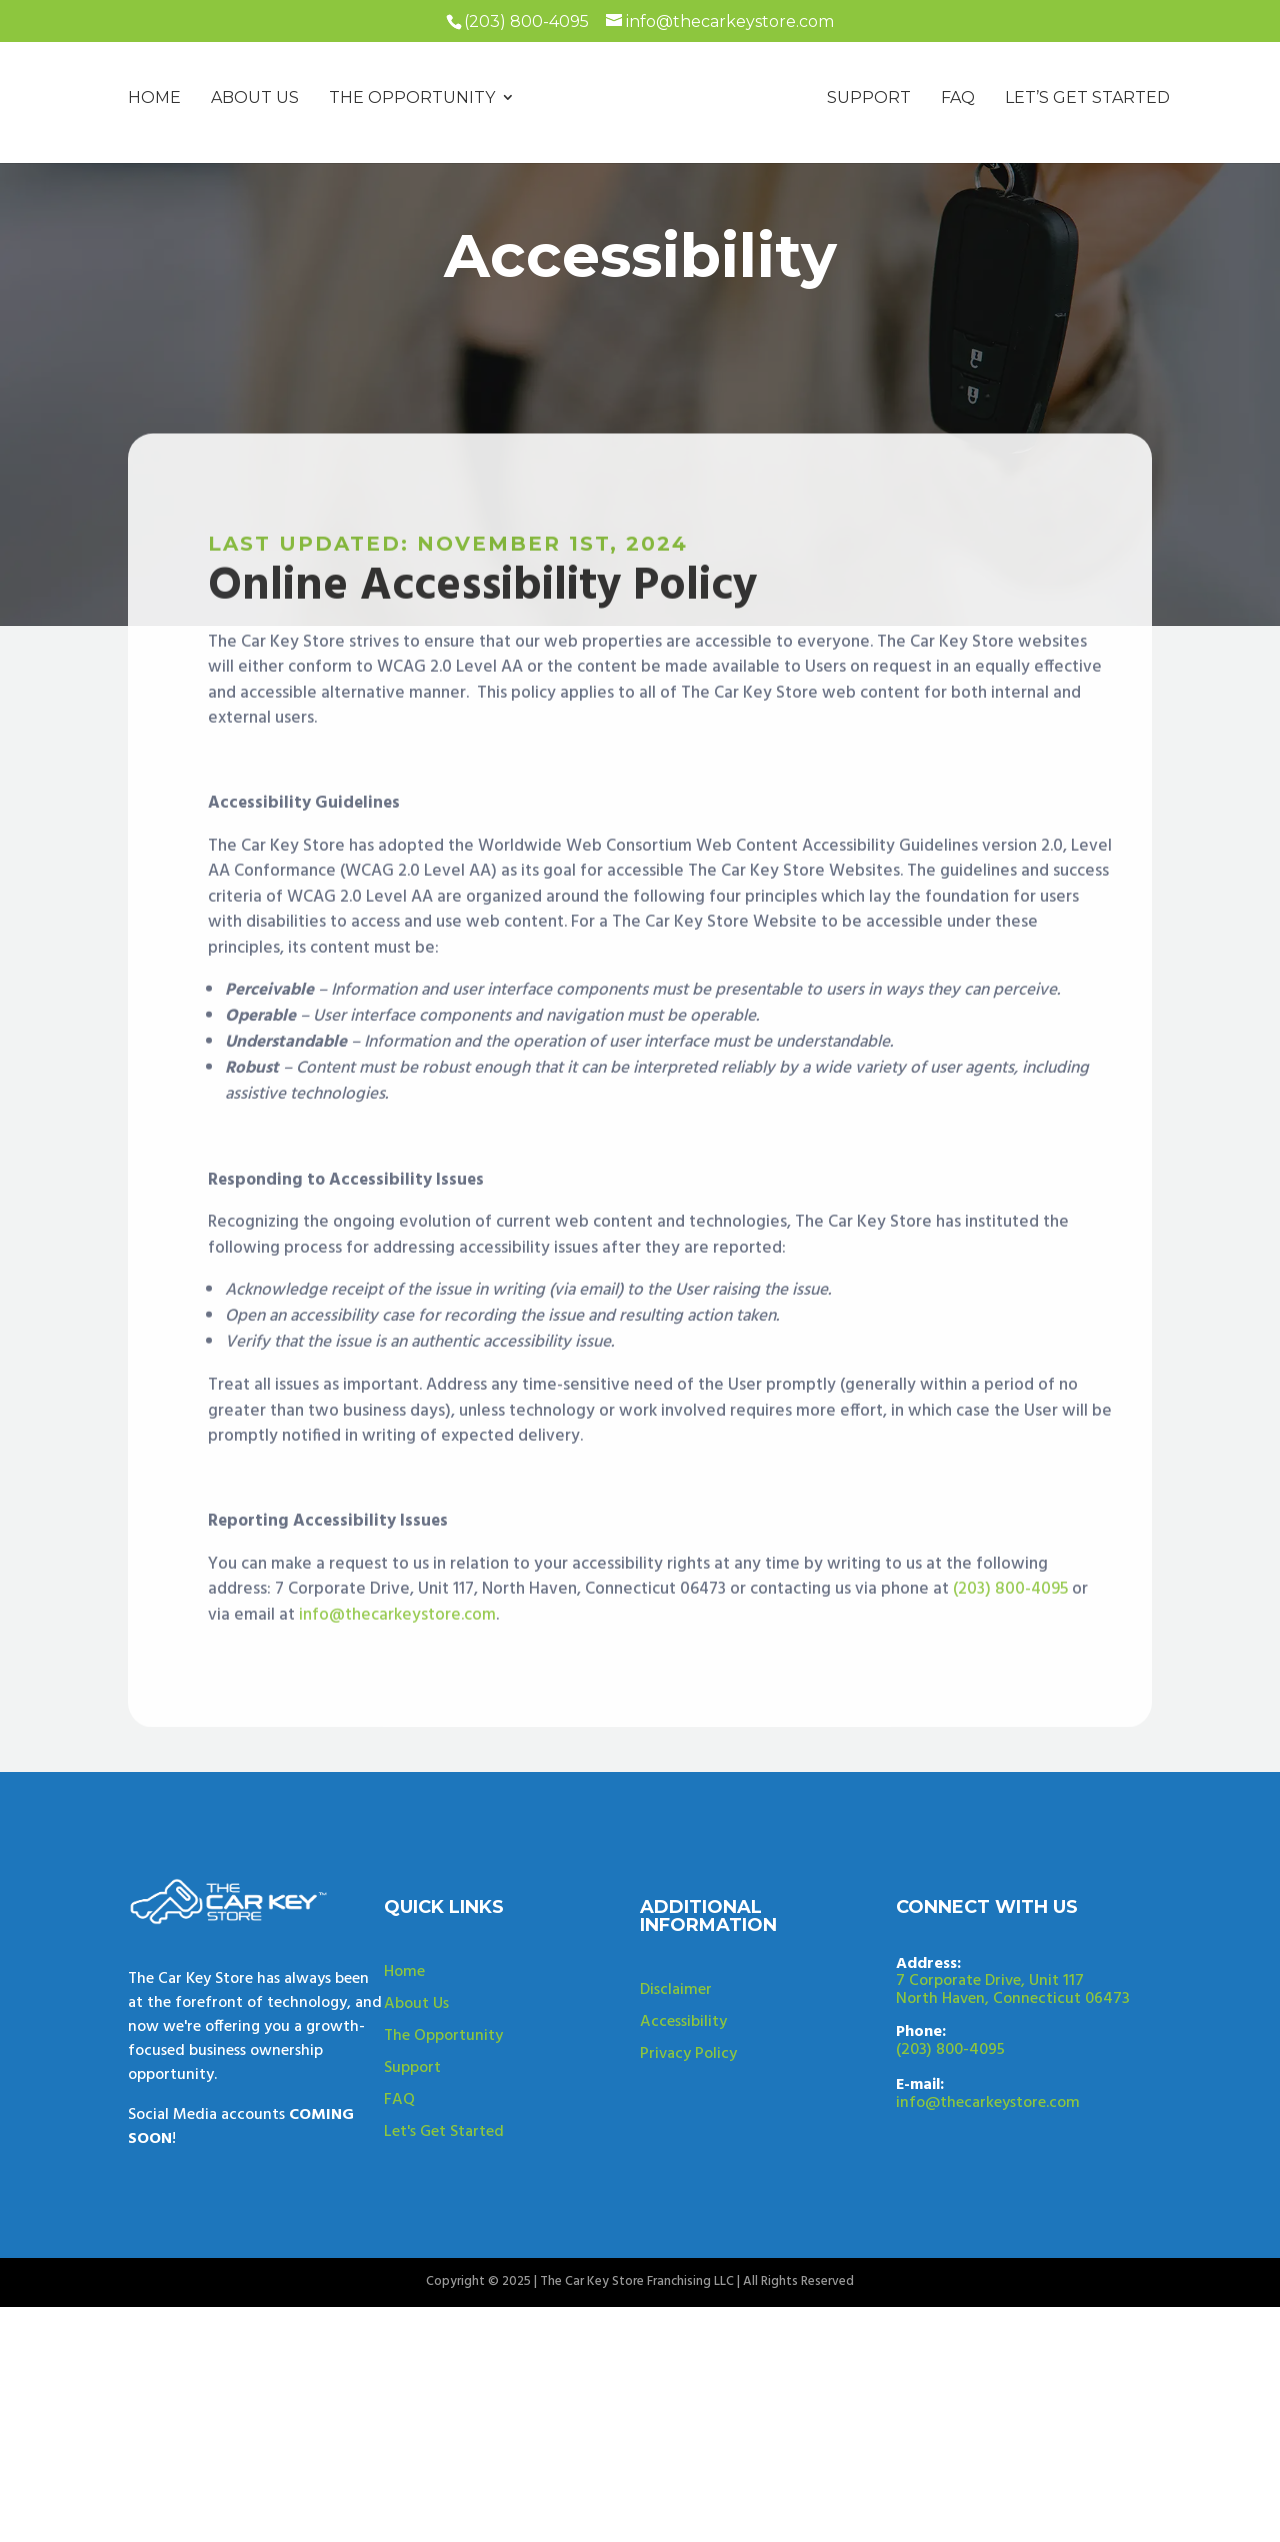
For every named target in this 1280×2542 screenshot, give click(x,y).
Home (404, 2055)
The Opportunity (443, 2119)
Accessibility (683, 2105)
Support (412, 2151)
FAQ (399, 2183)
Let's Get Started (444, 2215)
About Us (416, 2087)
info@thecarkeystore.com (397, 1726)
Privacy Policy (688, 2137)
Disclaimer (676, 2073)
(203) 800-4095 (1010, 1701)
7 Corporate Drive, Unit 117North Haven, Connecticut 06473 (1013, 2073)
